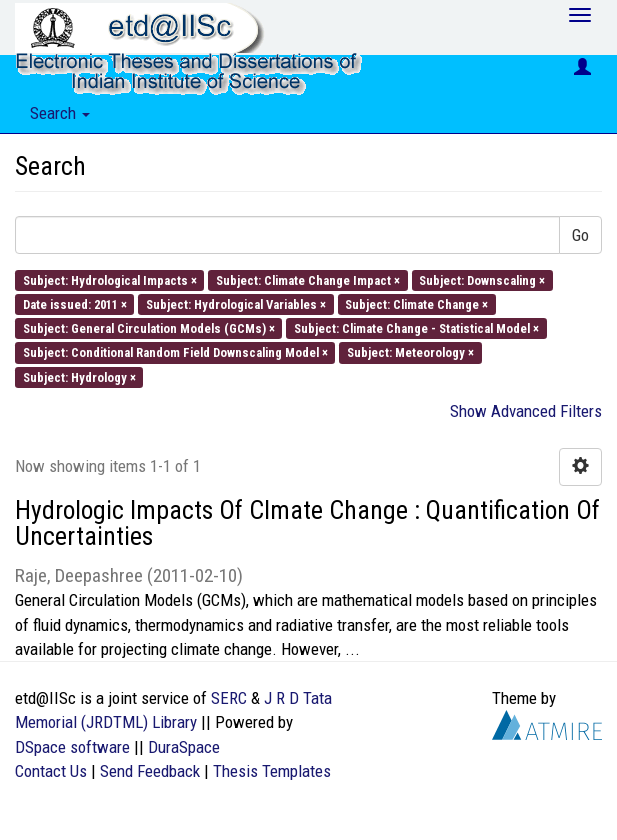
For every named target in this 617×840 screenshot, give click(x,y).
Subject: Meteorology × (410, 352)
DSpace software (72, 747)
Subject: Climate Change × (416, 303)
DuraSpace (184, 747)
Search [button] (60, 113)
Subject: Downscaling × (482, 279)
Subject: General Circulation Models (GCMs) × (149, 328)
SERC (229, 698)
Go (580, 235)
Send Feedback (150, 771)
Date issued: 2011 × (75, 303)
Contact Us (51, 771)
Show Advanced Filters (526, 411)
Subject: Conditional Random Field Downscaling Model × (175, 352)
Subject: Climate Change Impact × (308, 279)
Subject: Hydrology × (79, 376)
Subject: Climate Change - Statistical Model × (416, 328)
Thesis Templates (272, 771)
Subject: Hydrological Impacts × (110, 279)
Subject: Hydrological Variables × (236, 303)
